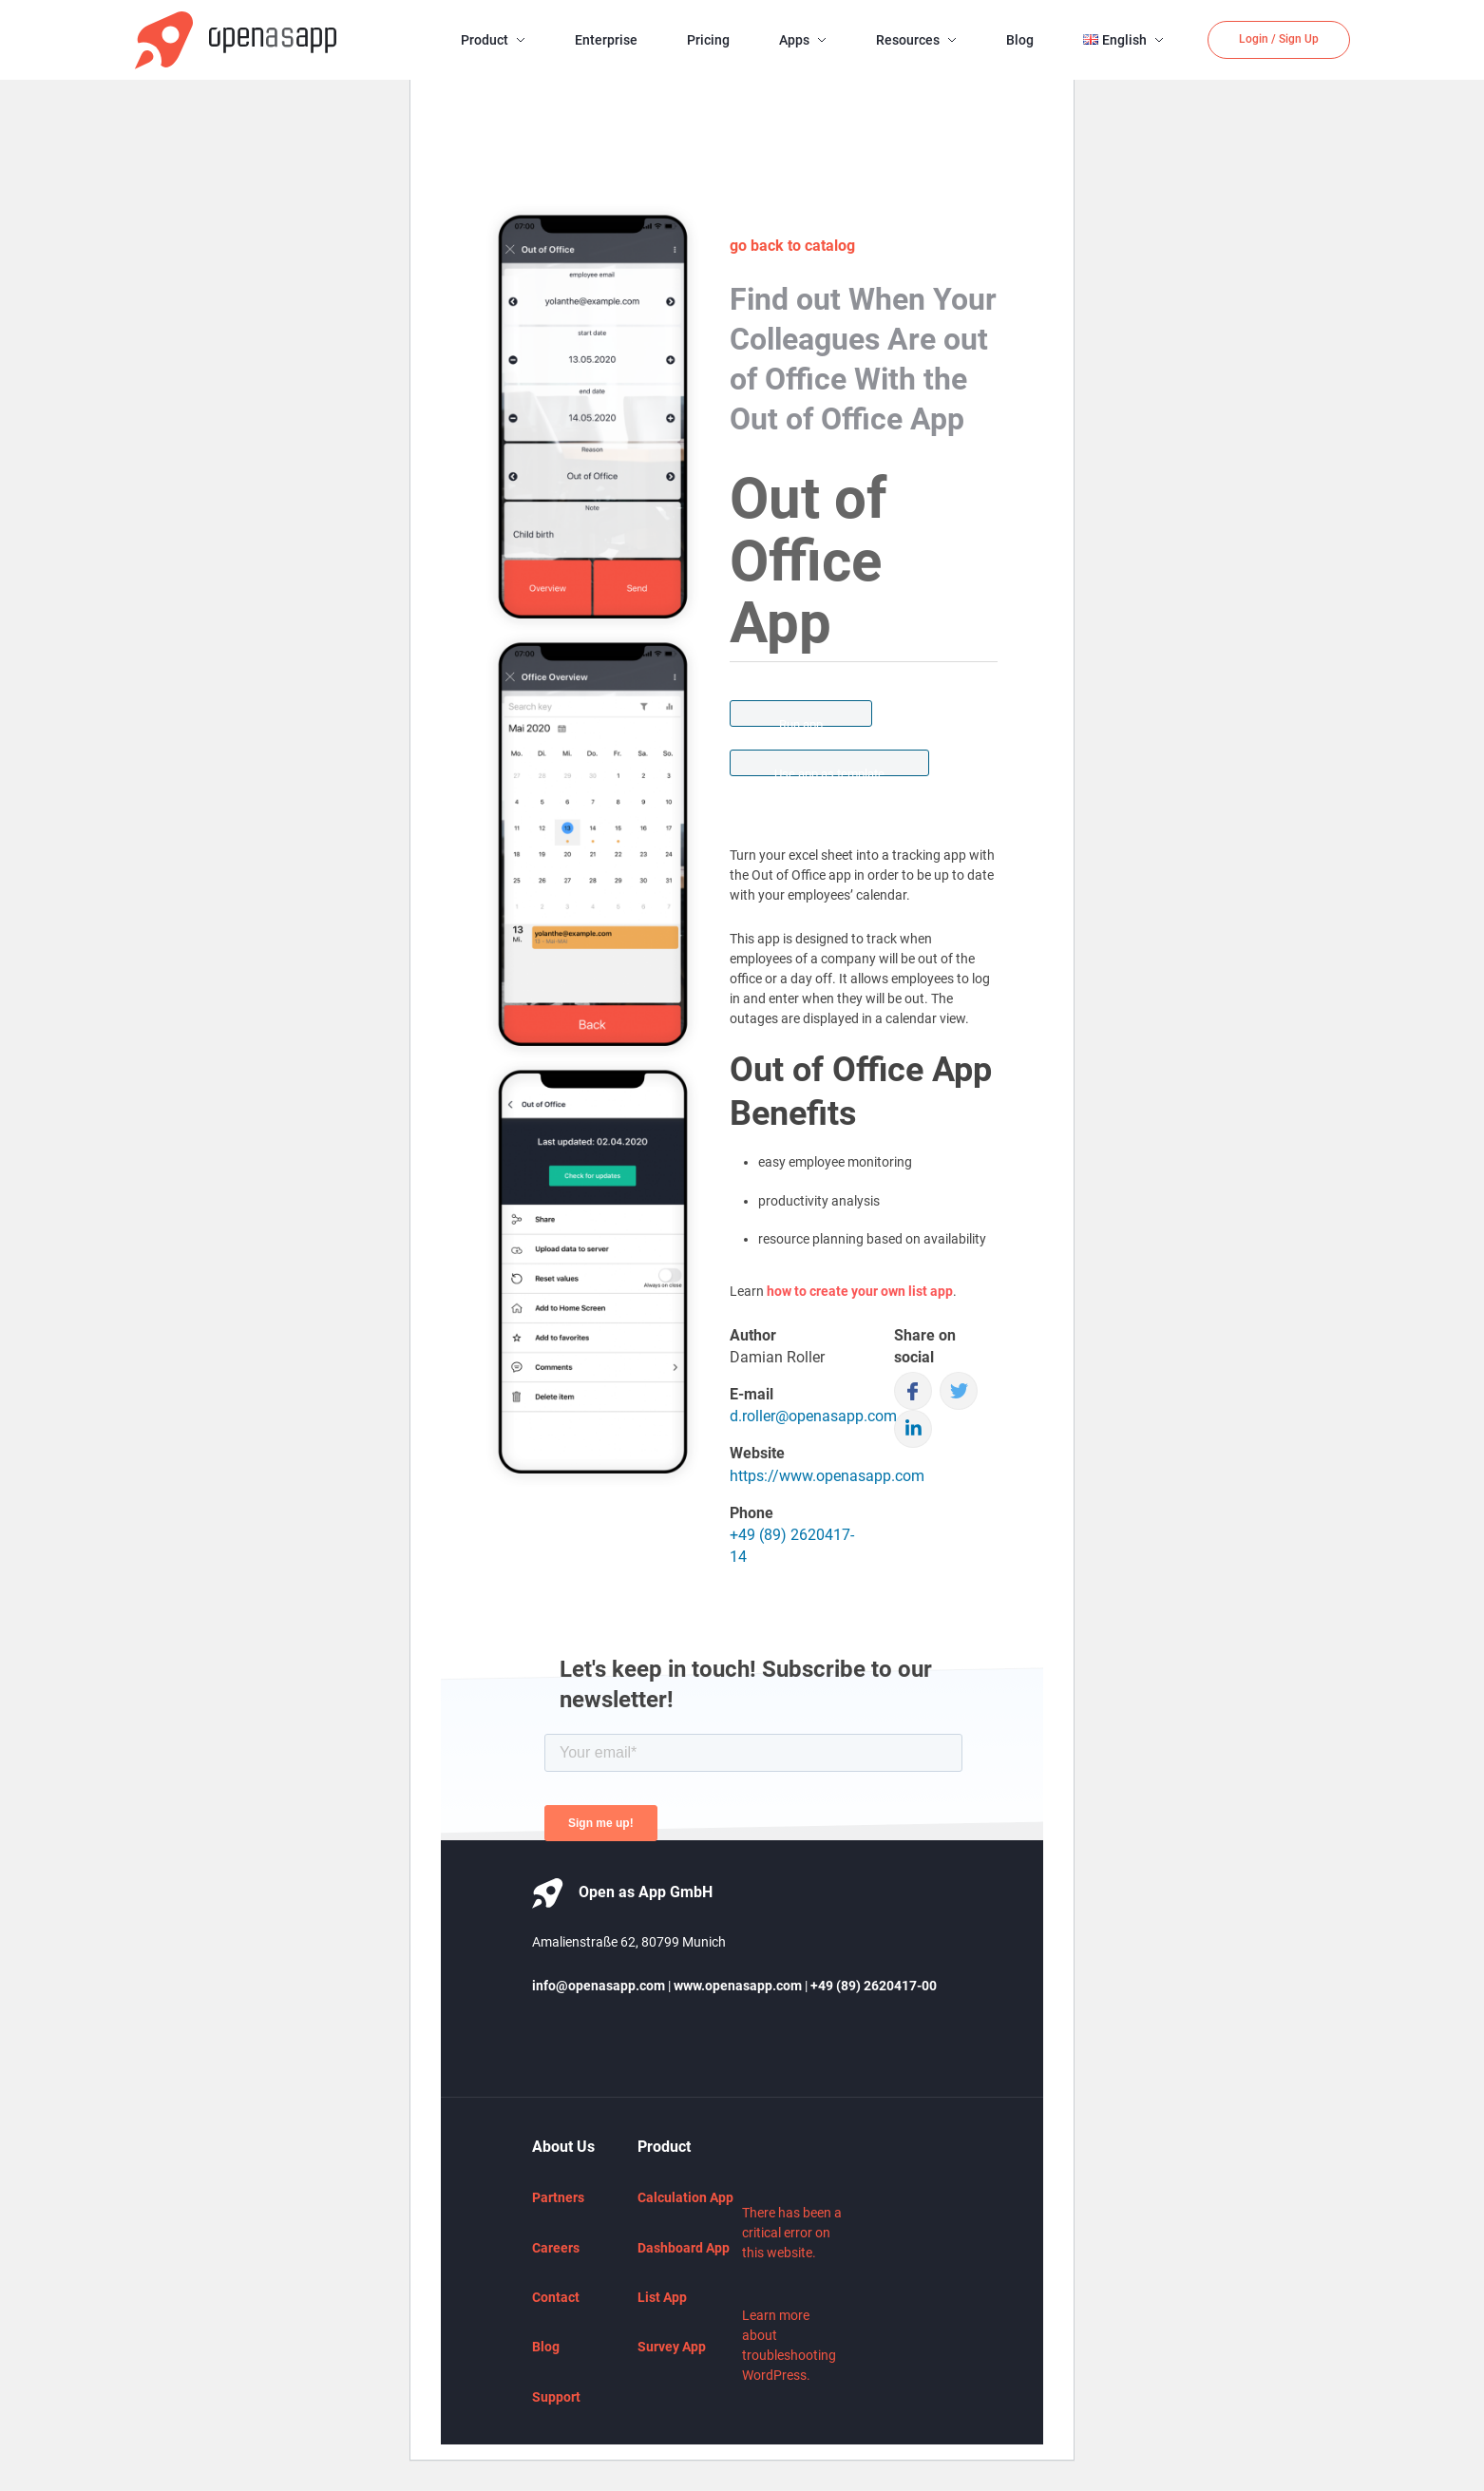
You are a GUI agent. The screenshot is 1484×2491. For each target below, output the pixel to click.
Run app (801, 722)
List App (662, 2297)
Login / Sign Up (1279, 39)
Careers (556, 2247)
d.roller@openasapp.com (813, 1416)
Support (556, 2397)
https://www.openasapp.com (827, 1476)
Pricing (708, 40)
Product (484, 40)
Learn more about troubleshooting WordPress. (789, 2345)
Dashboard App (683, 2247)
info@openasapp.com (598, 1985)
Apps (794, 40)
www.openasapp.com (738, 1985)
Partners (558, 2197)
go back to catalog (792, 246)
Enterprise (606, 40)
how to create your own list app (860, 1291)
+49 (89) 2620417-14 (792, 1546)
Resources (908, 40)
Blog (1020, 40)
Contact (556, 2297)
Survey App (671, 2346)
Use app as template (829, 771)
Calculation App (685, 2197)
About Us (563, 2147)
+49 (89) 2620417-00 (873, 1985)
